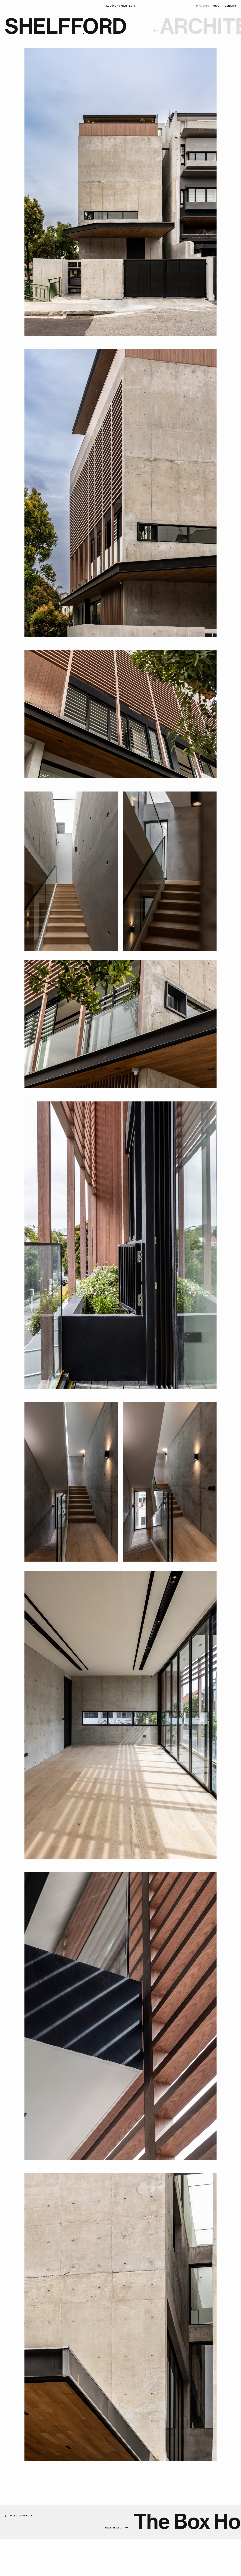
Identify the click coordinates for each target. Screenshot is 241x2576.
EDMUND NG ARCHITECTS (121, 6)
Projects (202, 6)
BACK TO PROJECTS (21, 2515)
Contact (230, 6)
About (217, 6)
